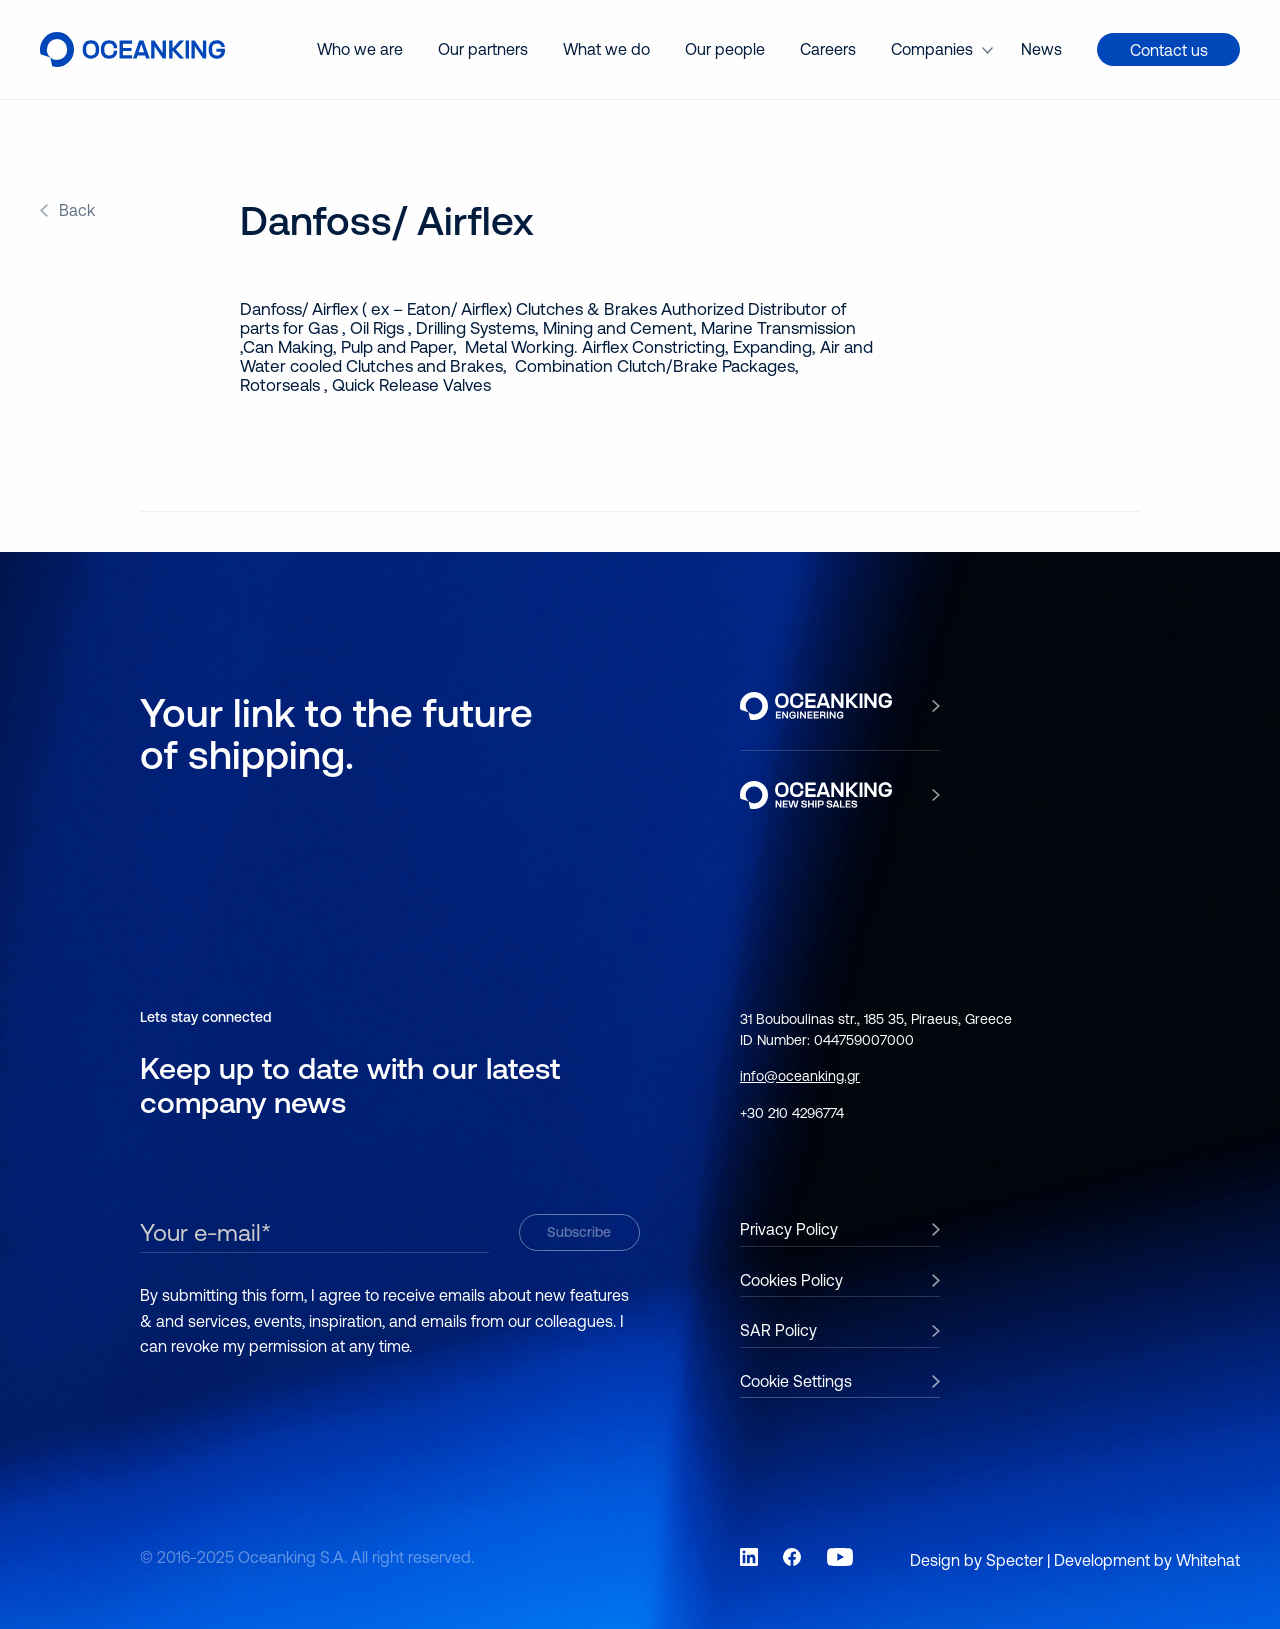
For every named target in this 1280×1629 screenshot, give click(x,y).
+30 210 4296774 (792, 1113)
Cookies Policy (791, 1280)
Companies (932, 49)
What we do (606, 49)
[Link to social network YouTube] (840, 1557)
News (1041, 49)
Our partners (483, 49)
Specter (1014, 1560)
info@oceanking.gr (800, 1076)
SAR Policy (778, 1330)
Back (77, 210)
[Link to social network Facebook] (792, 1557)
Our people (725, 49)
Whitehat (1208, 1560)
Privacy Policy (789, 1229)
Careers (828, 49)
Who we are (360, 49)
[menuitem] (360, 49)
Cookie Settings (796, 1381)
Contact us (1169, 50)
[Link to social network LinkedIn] (749, 1557)
